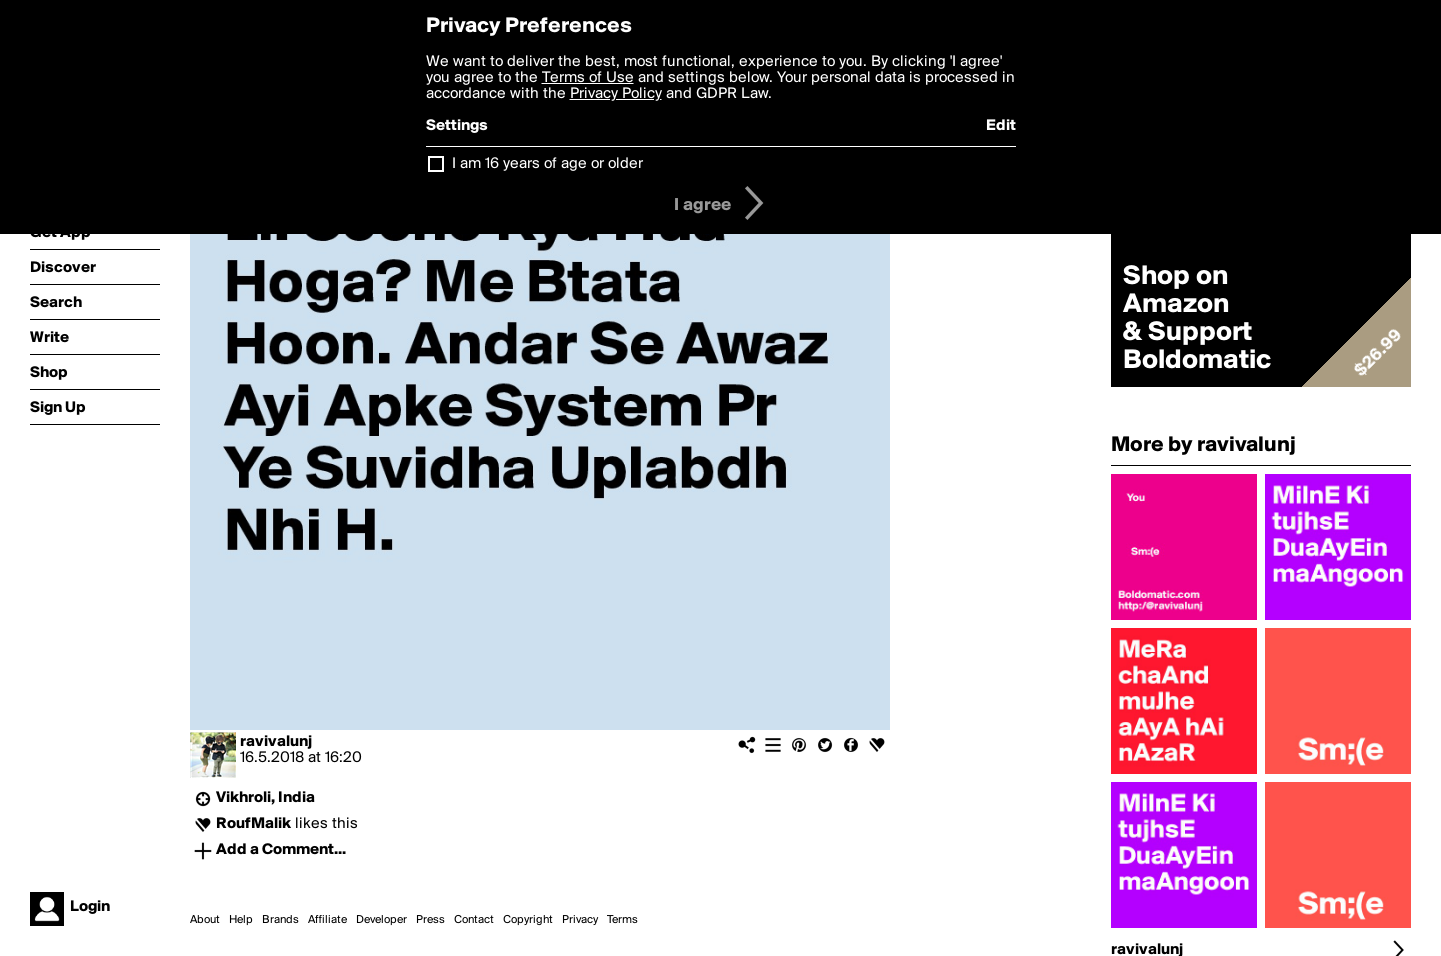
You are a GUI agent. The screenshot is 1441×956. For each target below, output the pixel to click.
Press (430, 920)
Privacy (580, 920)
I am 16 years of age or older (547, 164)
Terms (622, 920)
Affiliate (327, 920)
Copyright (528, 920)
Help (241, 920)
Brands (280, 920)
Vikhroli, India (265, 798)
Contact (474, 920)
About (205, 920)
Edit (1001, 126)
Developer (381, 920)
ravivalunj (276, 742)
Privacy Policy (616, 94)
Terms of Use (588, 78)
